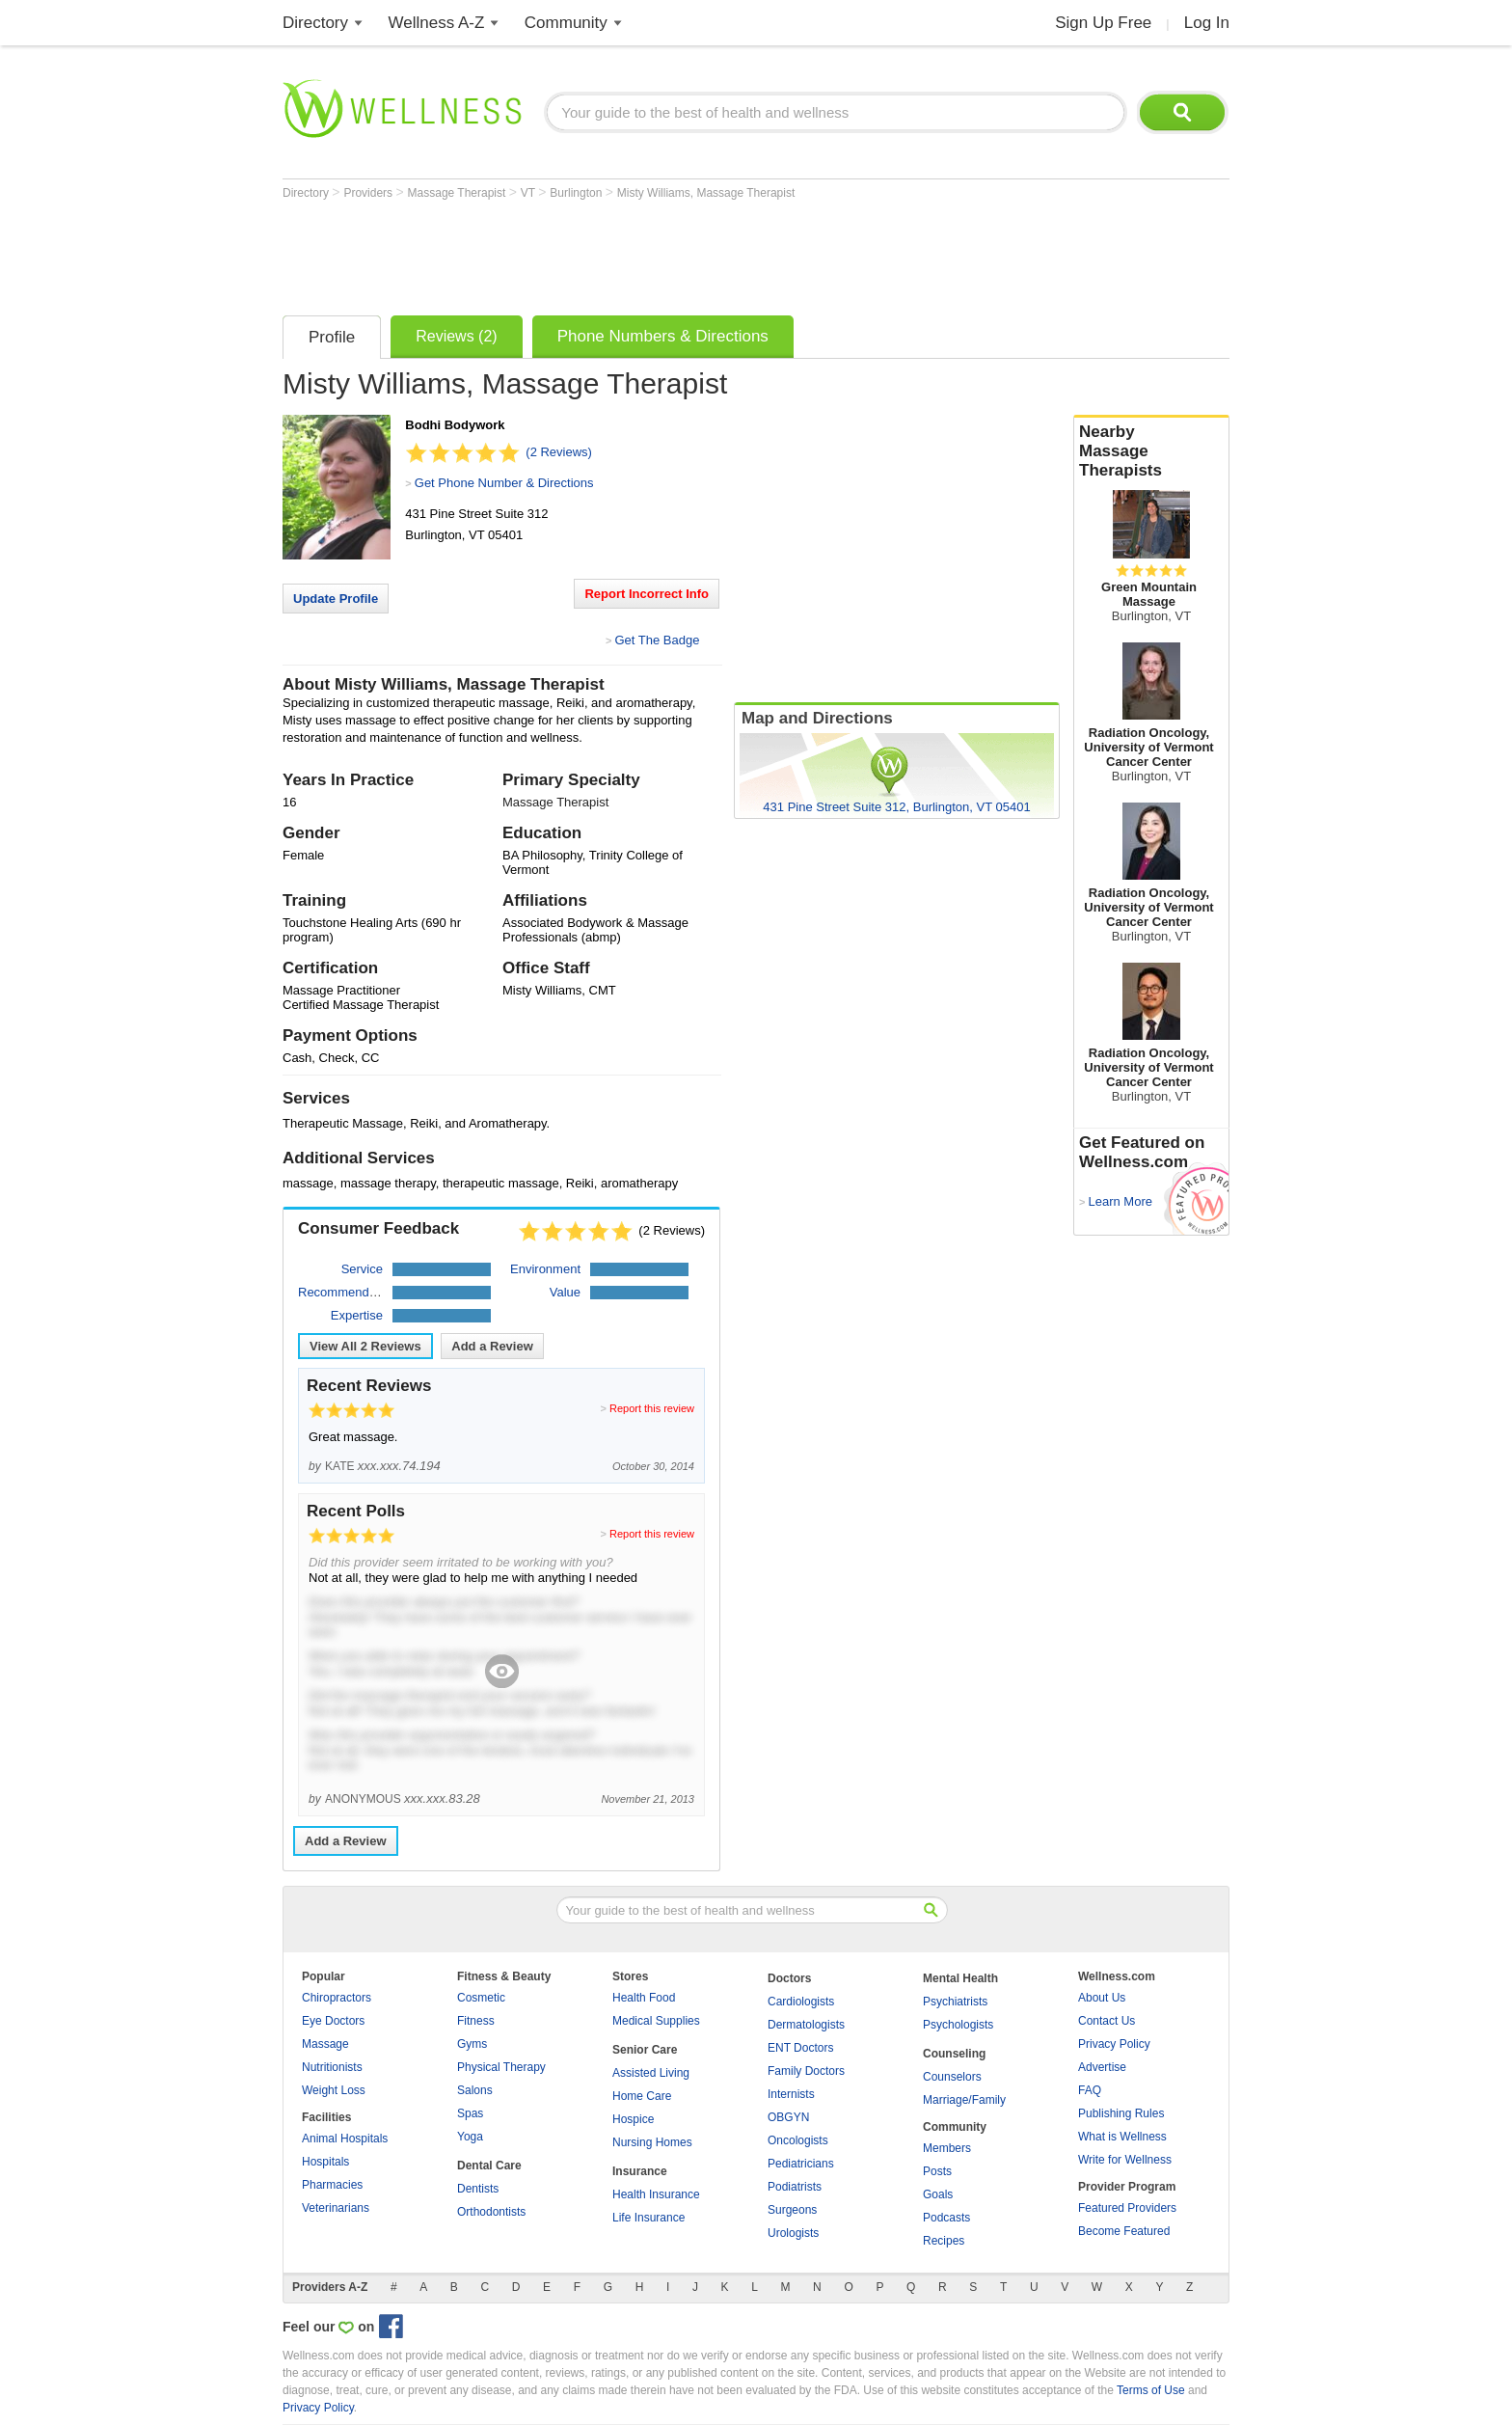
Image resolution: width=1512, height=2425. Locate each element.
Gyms (472, 2044)
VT (529, 193)
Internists (791, 2094)
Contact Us (1106, 2021)
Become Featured (1124, 2231)
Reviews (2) (456, 336)
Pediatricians (801, 2163)
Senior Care (644, 2050)
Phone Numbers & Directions (663, 336)
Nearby (1151, 451)
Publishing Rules (1121, 2113)
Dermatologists (806, 2024)
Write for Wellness (1125, 2159)
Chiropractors (336, 1997)
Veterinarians (335, 2208)
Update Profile (335, 598)
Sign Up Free (1103, 23)
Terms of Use (1151, 2390)
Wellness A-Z (437, 23)
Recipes (943, 2241)
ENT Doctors (800, 2048)
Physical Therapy (501, 2067)
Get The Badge (656, 640)
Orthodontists (491, 2212)
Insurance (639, 2171)
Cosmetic (481, 1997)
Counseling (954, 2053)
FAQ (1089, 2090)
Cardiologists (801, 2001)
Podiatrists (795, 2186)
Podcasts (946, 2217)
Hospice (633, 2119)
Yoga (470, 2136)
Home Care (641, 2096)
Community (566, 23)
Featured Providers (1127, 2208)
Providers (369, 193)
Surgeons (792, 2210)
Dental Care (489, 2165)
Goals (938, 2194)
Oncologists (798, 2140)
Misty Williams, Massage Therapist (706, 193)
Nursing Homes (652, 2142)
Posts (937, 2171)
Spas (470, 2113)
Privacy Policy (1114, 2044)
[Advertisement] (634, 252)
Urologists (793, 2233)
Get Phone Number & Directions (504, 483)
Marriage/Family (964, 2100)
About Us (1101, 1997)
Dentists (478, 2188)
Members (947, 2148)
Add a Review (492, 1346)
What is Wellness (1122, 2136)
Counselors (952, 2077)
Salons (475, 2090)
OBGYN (788, 2117)
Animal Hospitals (345, 2138)
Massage (325, 2044)
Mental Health (960, 1978)
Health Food (643, 1997)
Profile (332, 337)
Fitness (476, 2021)
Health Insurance (656, 2194)
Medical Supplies (656, 2021)
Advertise (1102, 2067)
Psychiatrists (955, 2001)
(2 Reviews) (559, 452)
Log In (1206, 23)
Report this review (651, 1408)
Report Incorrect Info (646, 593)
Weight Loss (333, 2090)
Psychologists (958, 2024)
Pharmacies (332, 2185)
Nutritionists (332, 2067)
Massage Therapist (458, 193)
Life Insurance (648, 2217)
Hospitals (325, 2161)
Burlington (577, 193)
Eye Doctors (333, 2021)
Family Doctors (806, 2071)
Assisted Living (650, 2073)
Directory (315, 23)
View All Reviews (365, 1346)
